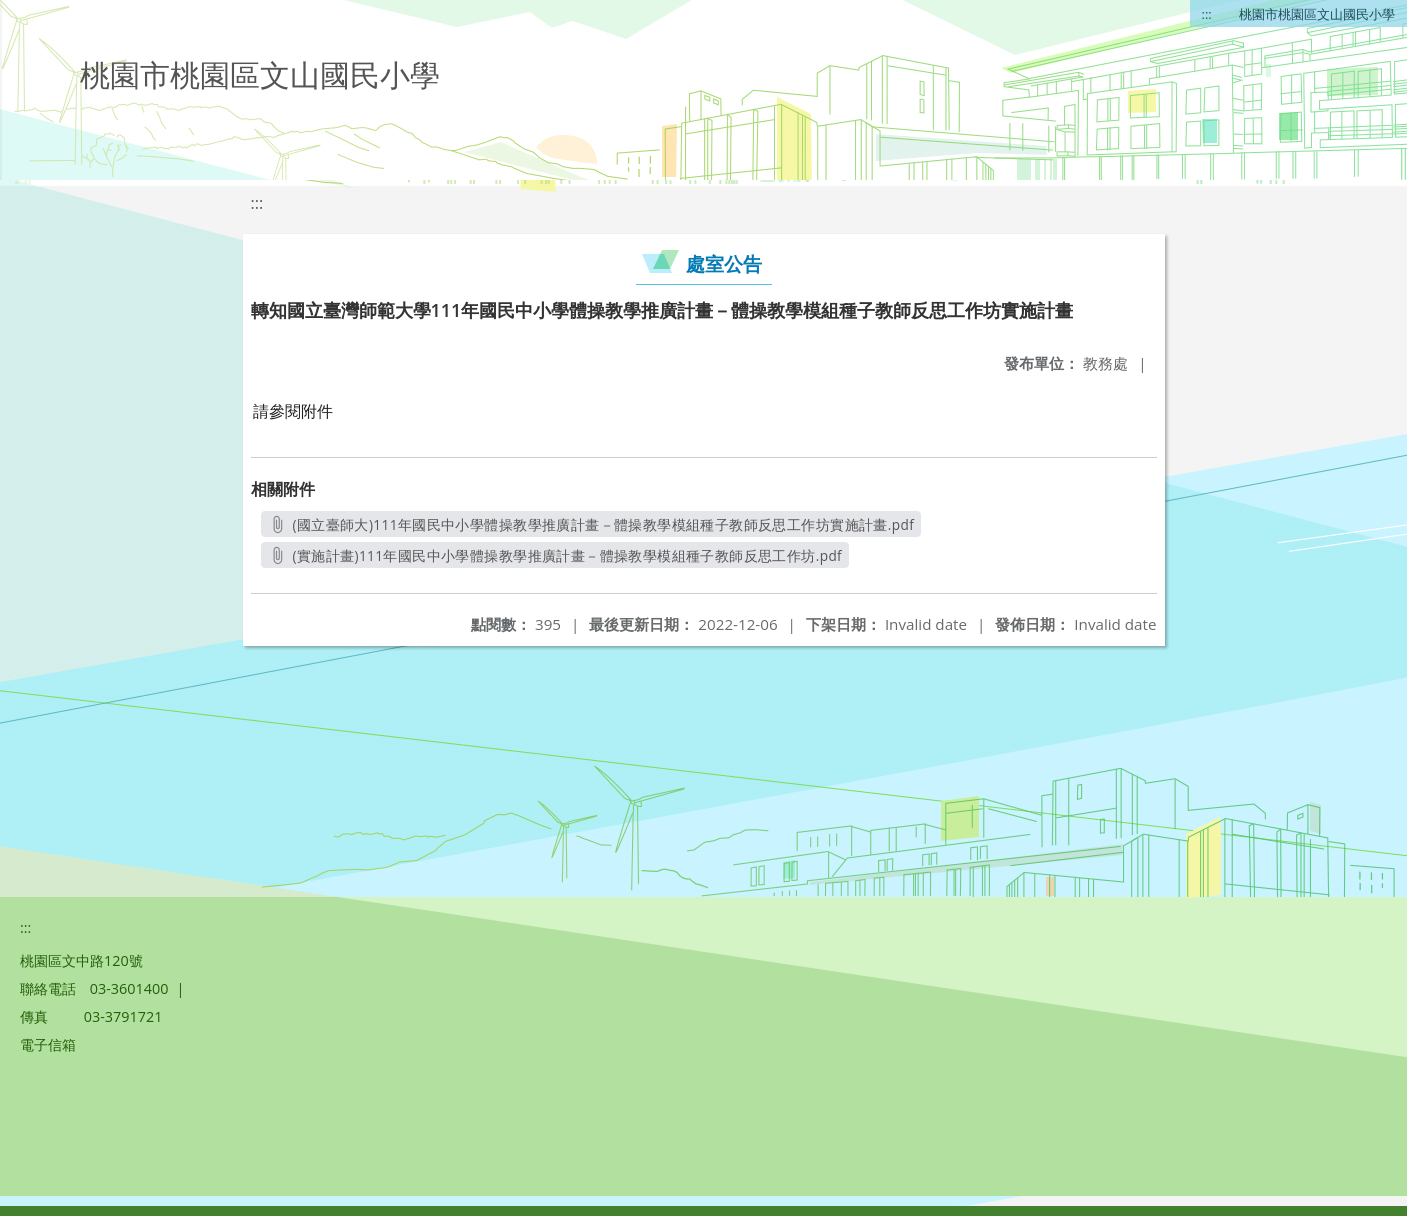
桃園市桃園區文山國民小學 (1317, 14)
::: (1207, 14)
